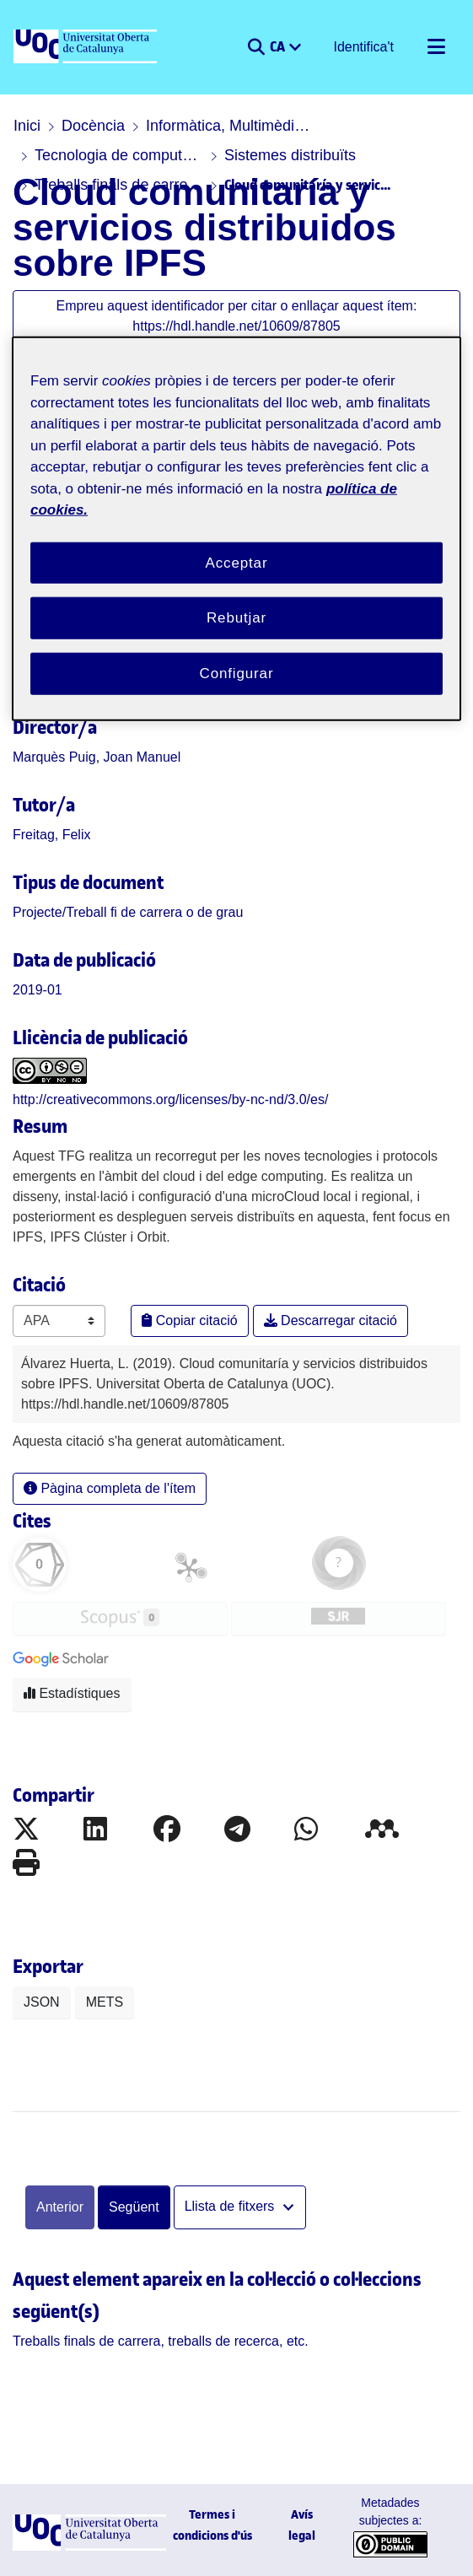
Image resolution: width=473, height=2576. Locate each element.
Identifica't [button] (364, 47)
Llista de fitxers (231, 2206)
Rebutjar (236, 618)
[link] (128, 912)
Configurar (237, 674)
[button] (255, 47)
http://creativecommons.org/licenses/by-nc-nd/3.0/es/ (170, 1099)
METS (104, 2002)
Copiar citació (189, 1320)
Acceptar (237, 562)
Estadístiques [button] (72, 1693)
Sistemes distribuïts (290, 155)
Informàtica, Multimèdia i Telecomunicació (230, 125)
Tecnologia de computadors (119, 155)
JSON (42, 2002)
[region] (236, 529)
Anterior (59, 2207)
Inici (26, 125)
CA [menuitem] (279, 45)
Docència (93, 125)
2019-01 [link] (37, 990)
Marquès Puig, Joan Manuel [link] (96, 757)
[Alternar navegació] (436, 47)
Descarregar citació (330, 1320)
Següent (134, 2207)
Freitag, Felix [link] (51, 834)
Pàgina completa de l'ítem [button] (110, 1488)
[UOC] (86, 47)
